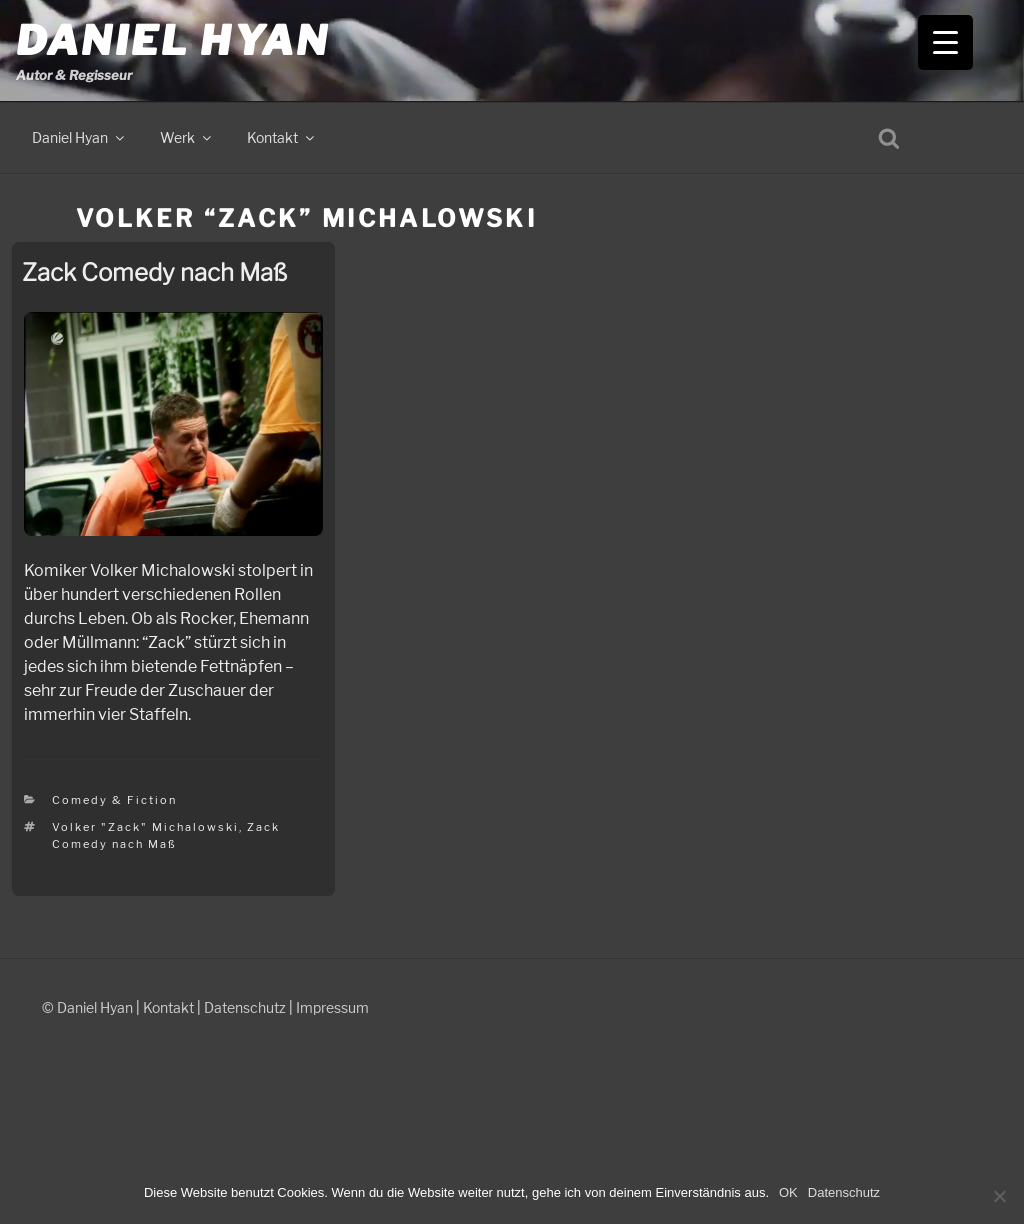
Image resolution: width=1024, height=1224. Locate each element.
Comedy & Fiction (114, 800)
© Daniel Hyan (87, 1007)
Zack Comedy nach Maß (154, 272)
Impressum (332, 1007)
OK (788, 1192)
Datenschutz (245, 1007)
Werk (187, 137)
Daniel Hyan (172, 40)
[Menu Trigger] (945, 42)
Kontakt (282, 137)
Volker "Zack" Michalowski (145, 827)
